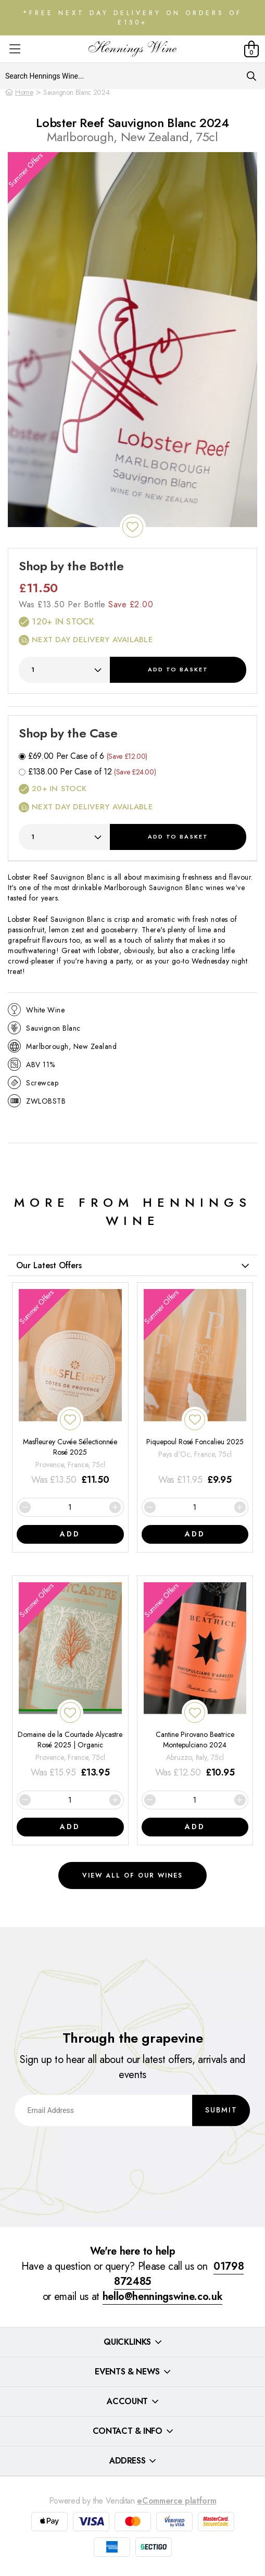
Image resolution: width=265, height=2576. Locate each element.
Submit (221, 2110)
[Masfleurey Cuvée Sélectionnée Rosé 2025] (70, 1388)
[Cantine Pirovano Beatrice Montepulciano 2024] (195, 1681)
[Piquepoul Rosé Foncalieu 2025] (195, 1388)
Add (178, 669)
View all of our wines (132, 1875)
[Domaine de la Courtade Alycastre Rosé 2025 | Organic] (70, 1681)
